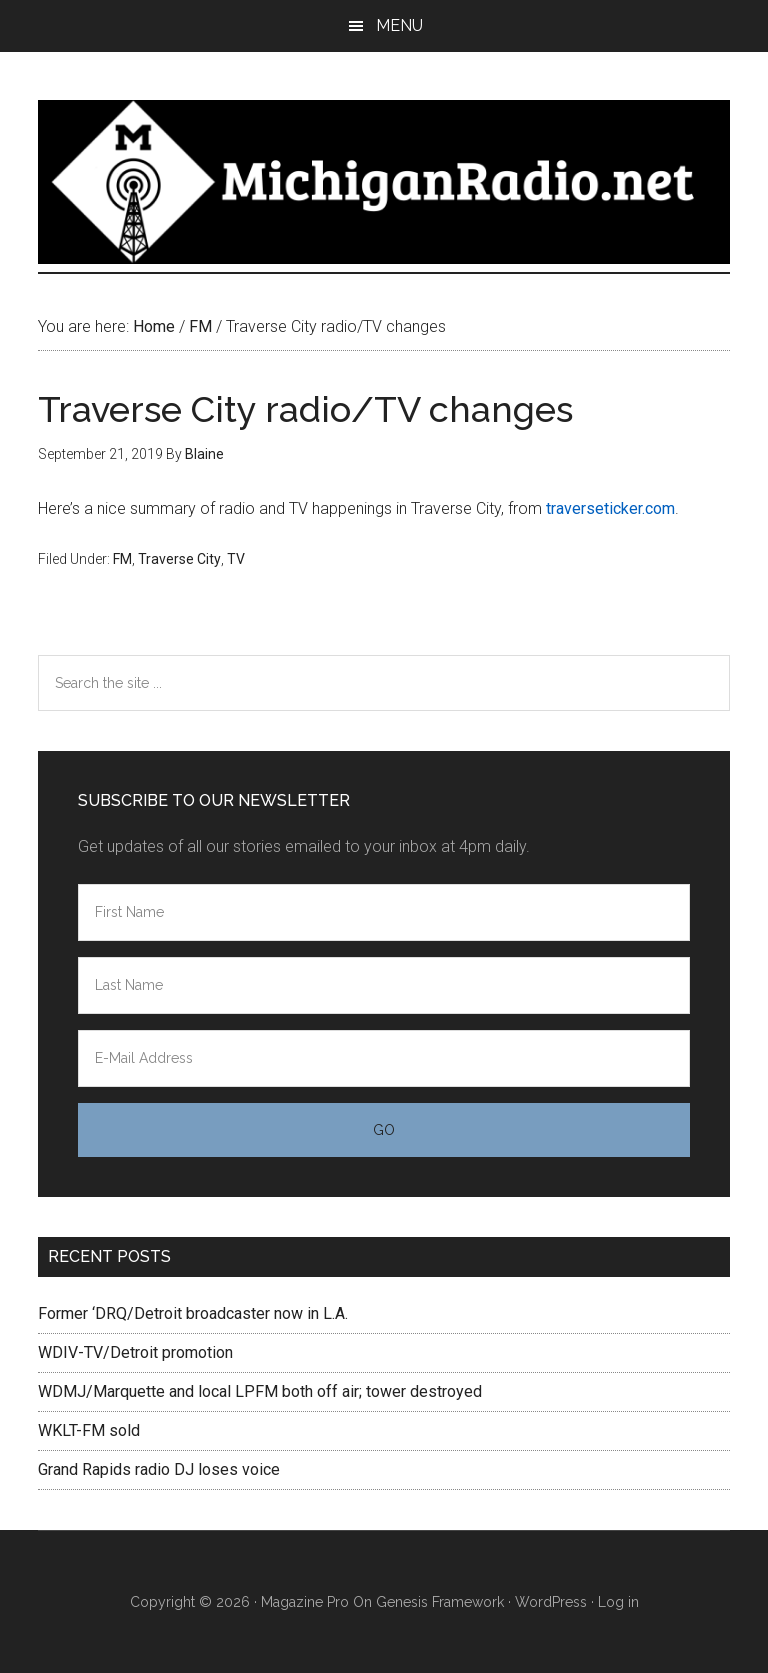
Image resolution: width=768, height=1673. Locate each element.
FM (122, 559)
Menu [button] (399, 25)
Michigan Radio (383, 182)
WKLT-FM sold (89, 1430)
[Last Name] (383, 985)
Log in (618, 1602)
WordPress (551, 1602)
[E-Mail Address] (383, 1058)
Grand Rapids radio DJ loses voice (159, 1469)
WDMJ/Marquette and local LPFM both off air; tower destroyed (260, 1391)
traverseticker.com (610, 508)
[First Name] (383, 912)
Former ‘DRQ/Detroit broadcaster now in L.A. (193, 1313)
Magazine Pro (305, 1602)
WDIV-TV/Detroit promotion (135, 1352)
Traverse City (179, 559)
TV (236, 559)
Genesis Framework (440, 1602)
